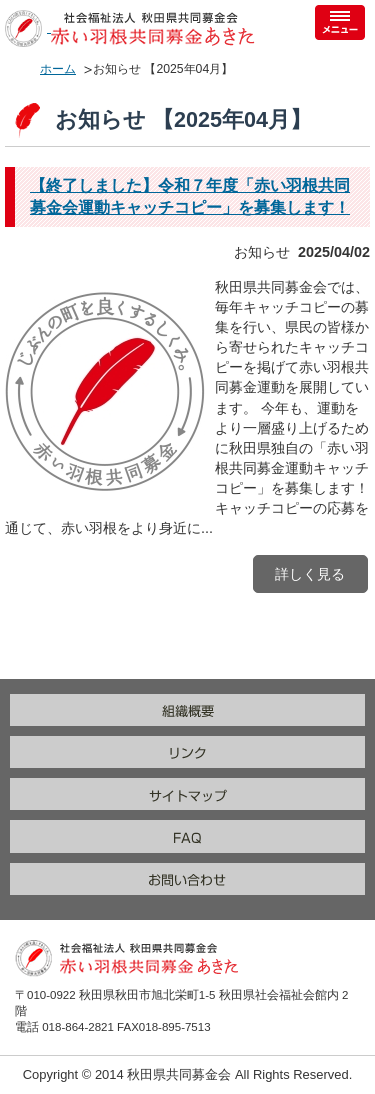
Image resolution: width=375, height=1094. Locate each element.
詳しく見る (310, 574)
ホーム (58, 69)
